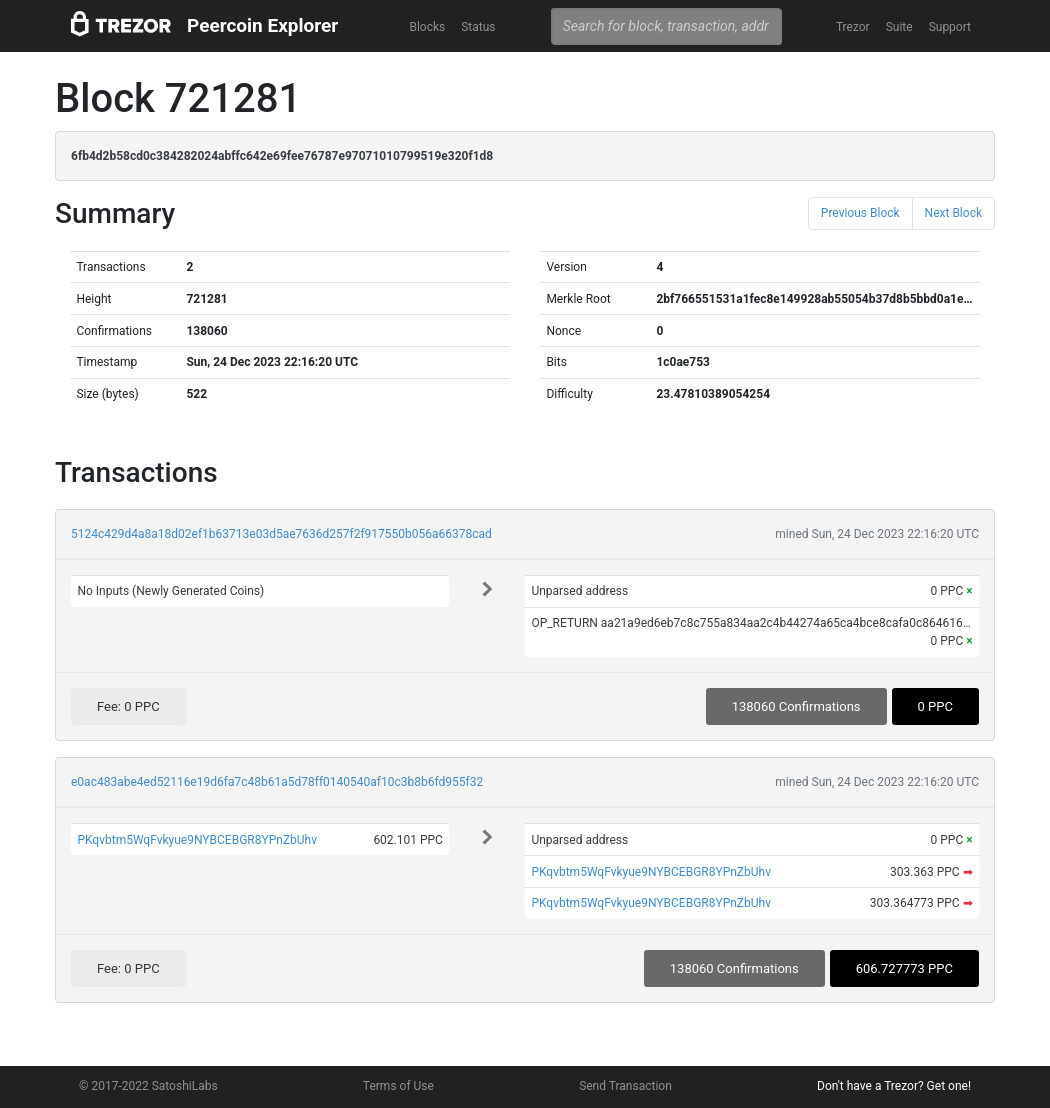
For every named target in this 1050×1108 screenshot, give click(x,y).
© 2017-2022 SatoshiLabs (148, 1086)
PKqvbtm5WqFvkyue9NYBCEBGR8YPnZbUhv (197, 840)
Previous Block (860, 213)
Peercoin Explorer (262, 25)
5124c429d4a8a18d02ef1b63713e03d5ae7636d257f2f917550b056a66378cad (281, 534)
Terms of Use (398, 1086)
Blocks (427, 27)
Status (478, 27)
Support (950, 27)
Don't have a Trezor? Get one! (894, 1086)
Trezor (853, 27)
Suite (899, 27)
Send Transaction (625, 1086)
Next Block (953, 213)
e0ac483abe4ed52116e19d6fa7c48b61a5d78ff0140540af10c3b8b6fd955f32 (277, 782)
